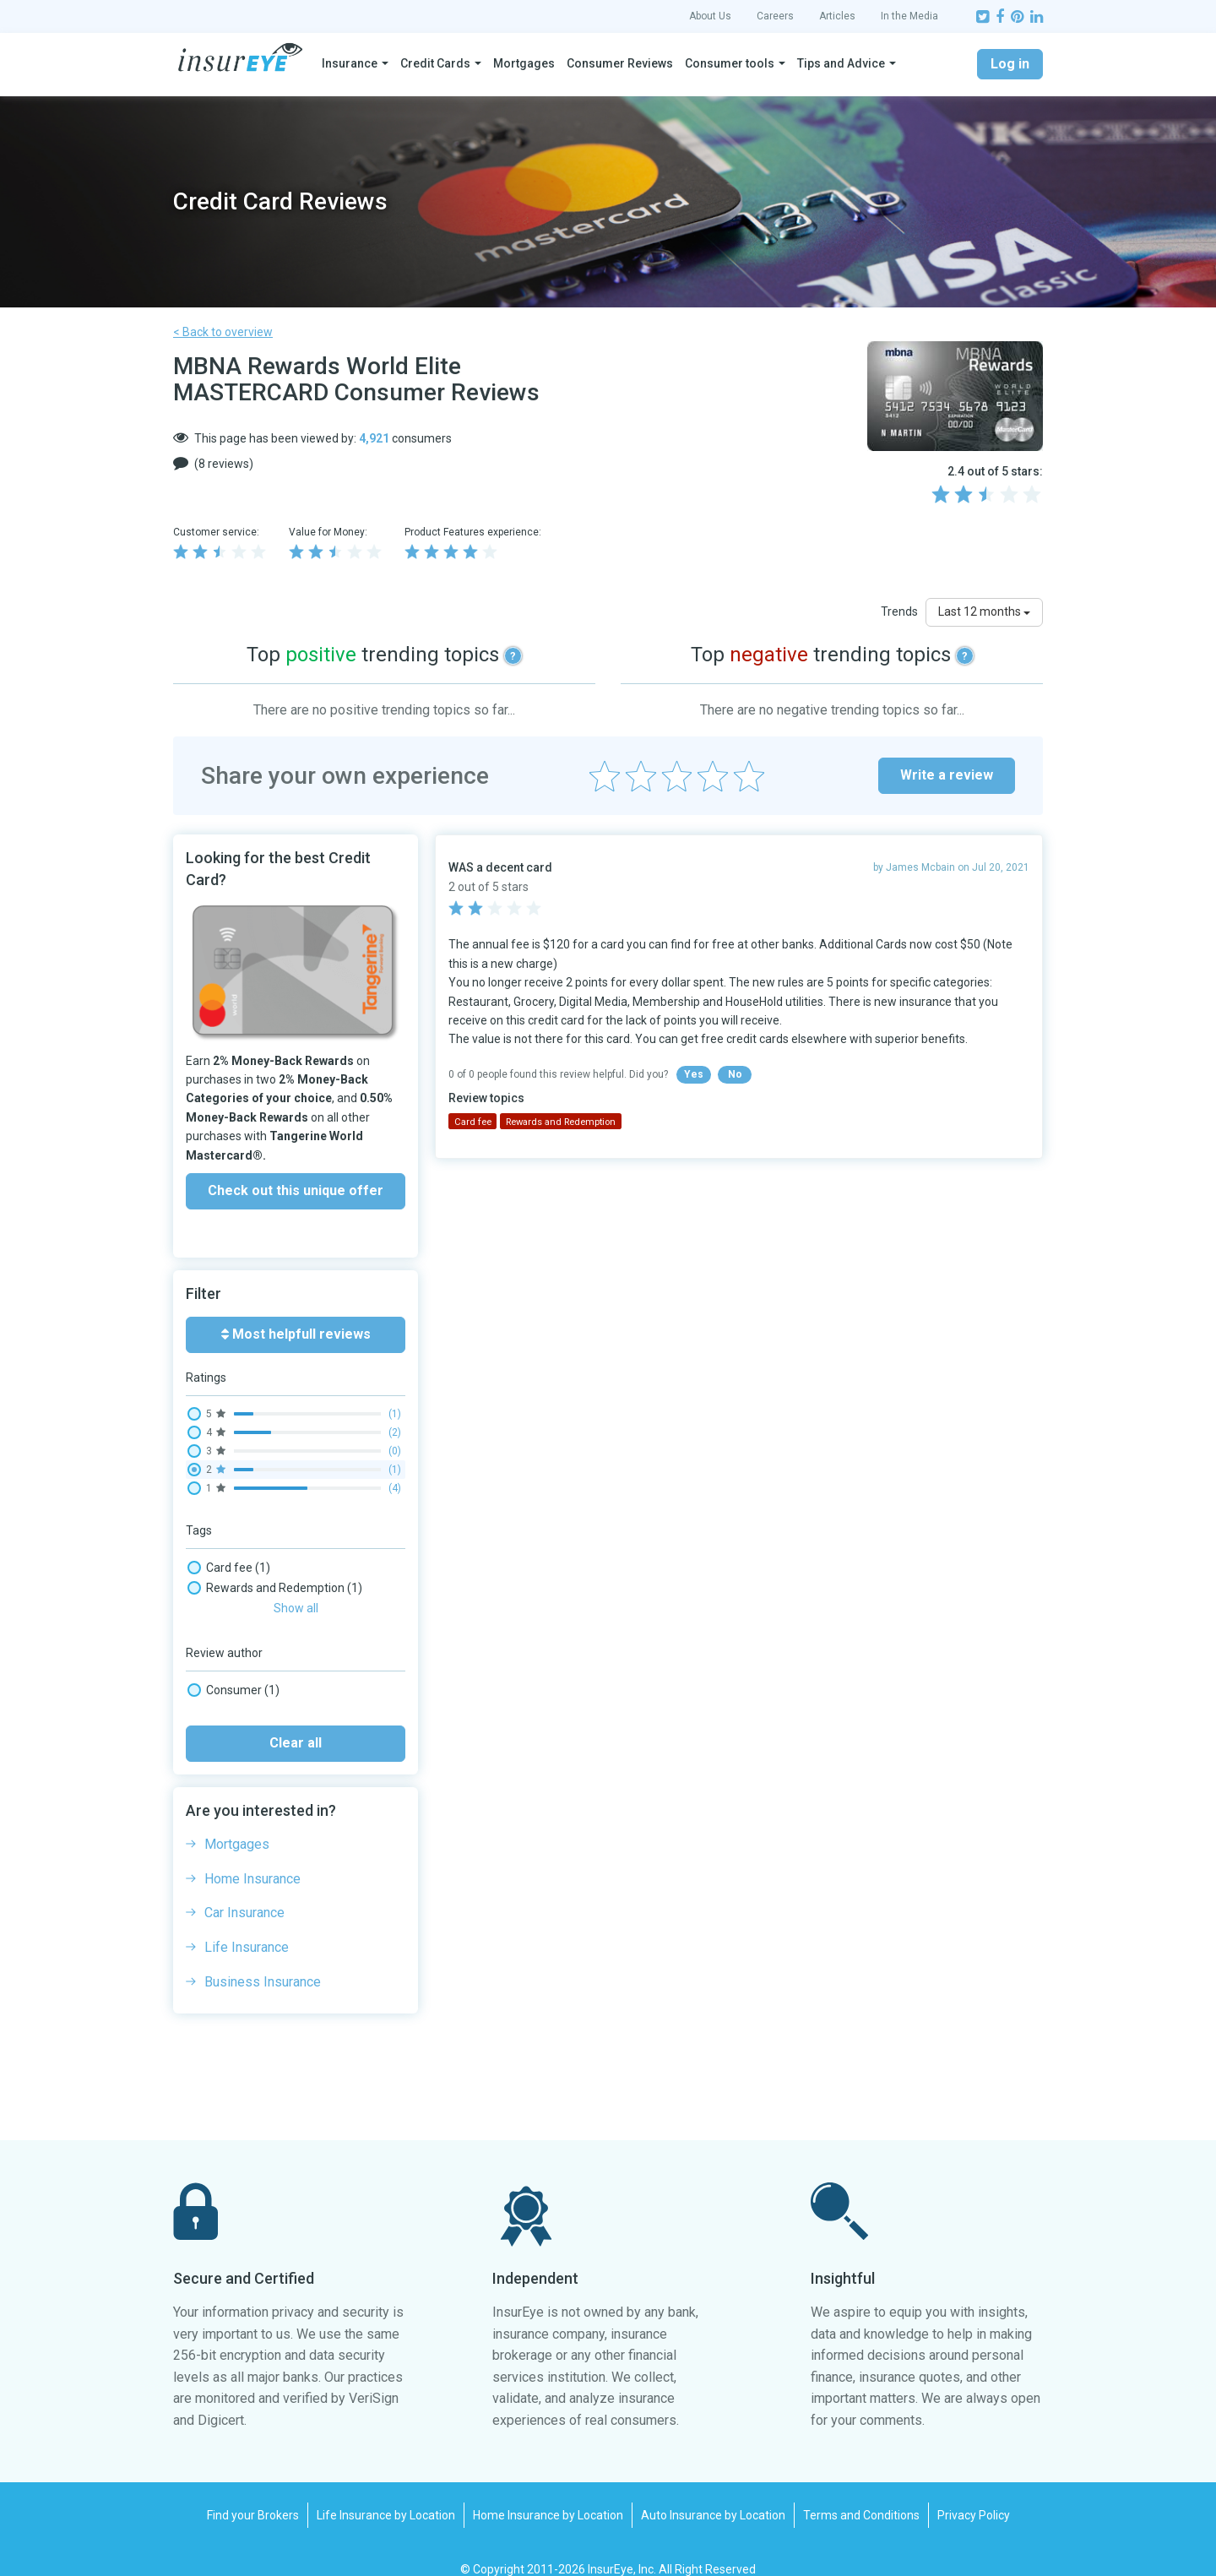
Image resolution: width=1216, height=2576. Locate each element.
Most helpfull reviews (296, 1334)
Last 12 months (984, 611)
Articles (837, 16)
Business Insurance (262, 1960)
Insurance (349, 63)
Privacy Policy (973, 2493)
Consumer (233, 1668)
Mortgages (524, 63)
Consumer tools (729, 63)
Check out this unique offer (295, 1190)
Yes (693, 1074)
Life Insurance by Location (386, 2493)
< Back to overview (223, 332)
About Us (710, 16)
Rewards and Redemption (274, 1588)
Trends (899, 611)
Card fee (228, 1567)
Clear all (295, 1721)
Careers (775, 16)
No (735, 1074)
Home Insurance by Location (548, 2493)
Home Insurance (252, 1857)
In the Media (909, 16)
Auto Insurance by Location (713, 2493)
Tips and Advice (841, 63)
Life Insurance (246, 1925)
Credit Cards (435, 63)
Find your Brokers (253, 2493)
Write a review (946, 775)
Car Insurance (244, 1891)
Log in (1010, 64)
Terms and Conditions (861, 2493)
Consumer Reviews (620, 63)
